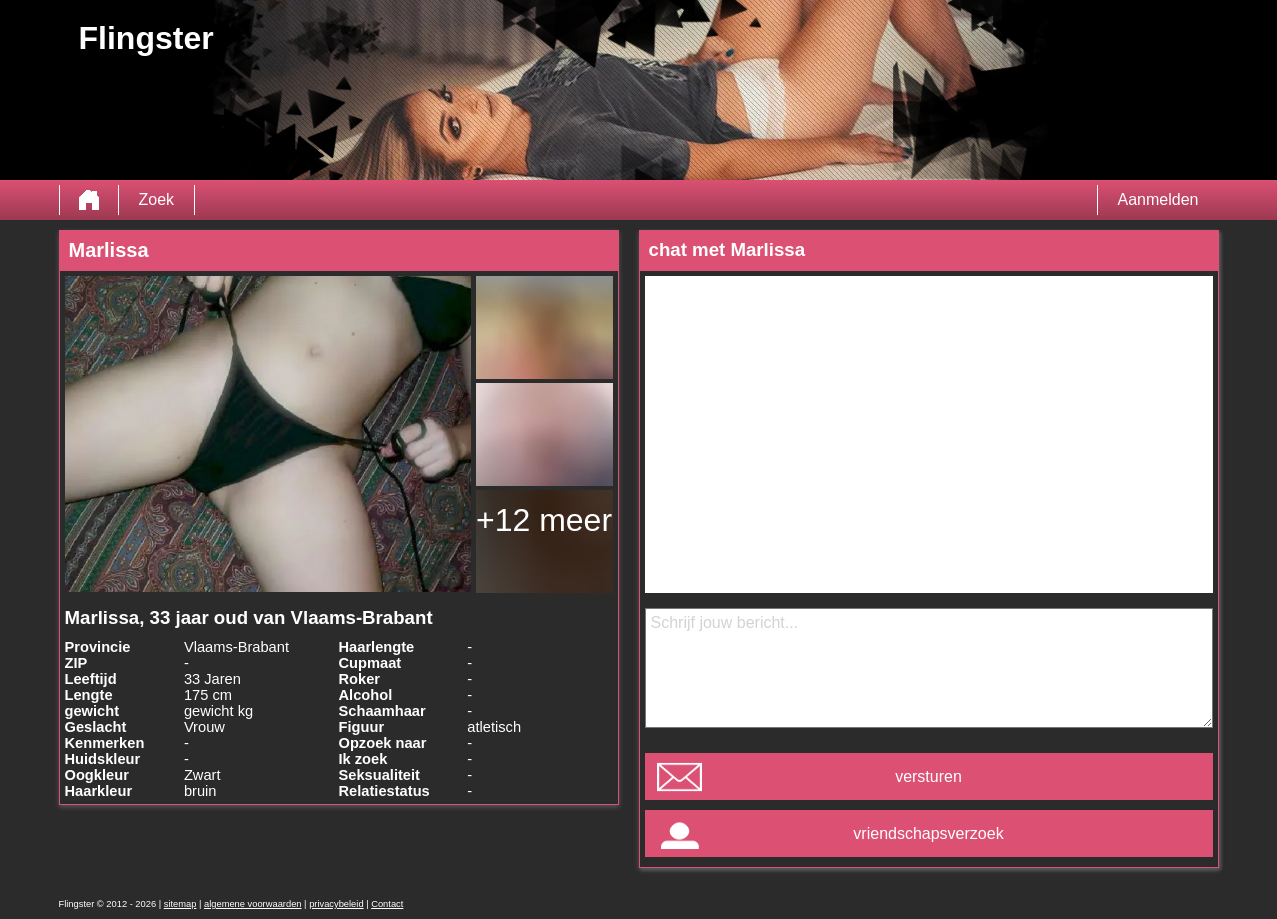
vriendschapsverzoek (928, 833)
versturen (928, 776)
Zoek (157, 199)
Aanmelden (1158, 199)
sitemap (180, 904)
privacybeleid (336, 904)
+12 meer (544, 520)
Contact (387, 904)
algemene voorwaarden (253, 904)
